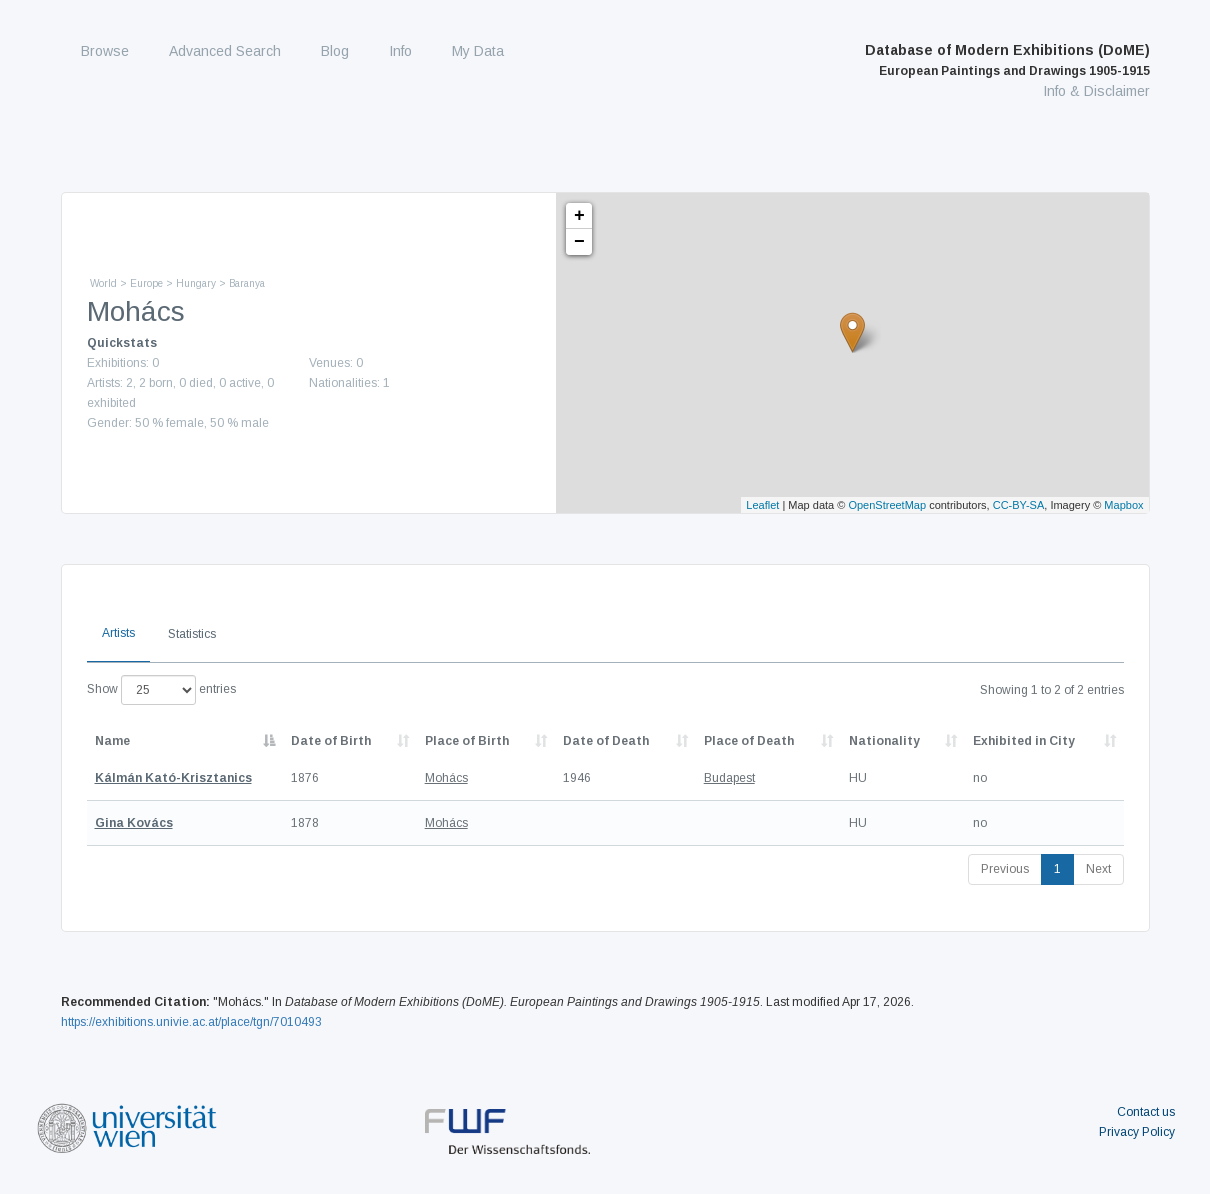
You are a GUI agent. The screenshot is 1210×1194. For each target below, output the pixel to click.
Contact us (1146, 1112)
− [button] (579, 242)
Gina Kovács (134, 823)
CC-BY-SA (1019, 505)
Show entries (161, 690)
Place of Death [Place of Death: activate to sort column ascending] (749, 741)
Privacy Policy (1137, 1132)
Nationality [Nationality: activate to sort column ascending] (884, 741)
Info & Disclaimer (1096, 91)
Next (1098, 869)
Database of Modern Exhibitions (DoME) (1007, 60)
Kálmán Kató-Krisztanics (173, 778)
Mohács (446, 778)
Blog (335, 51)
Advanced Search (225, 51)
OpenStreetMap (887, 505)
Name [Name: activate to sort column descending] (112, 741)
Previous (1005, 869)
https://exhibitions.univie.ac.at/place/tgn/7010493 (191, 1022)
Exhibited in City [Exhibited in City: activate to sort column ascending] (1024, 741)
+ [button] (579, 216)
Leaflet (762, 505)
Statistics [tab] (192, 634)
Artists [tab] (118, 633)
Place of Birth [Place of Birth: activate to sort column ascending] (467, 741)
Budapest (729, 778)
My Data (478, 51)
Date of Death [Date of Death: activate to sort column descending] (606, 741)
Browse (105, 51)
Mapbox (1123, 505)
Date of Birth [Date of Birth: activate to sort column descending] (331, 741)
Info (400, 51)
